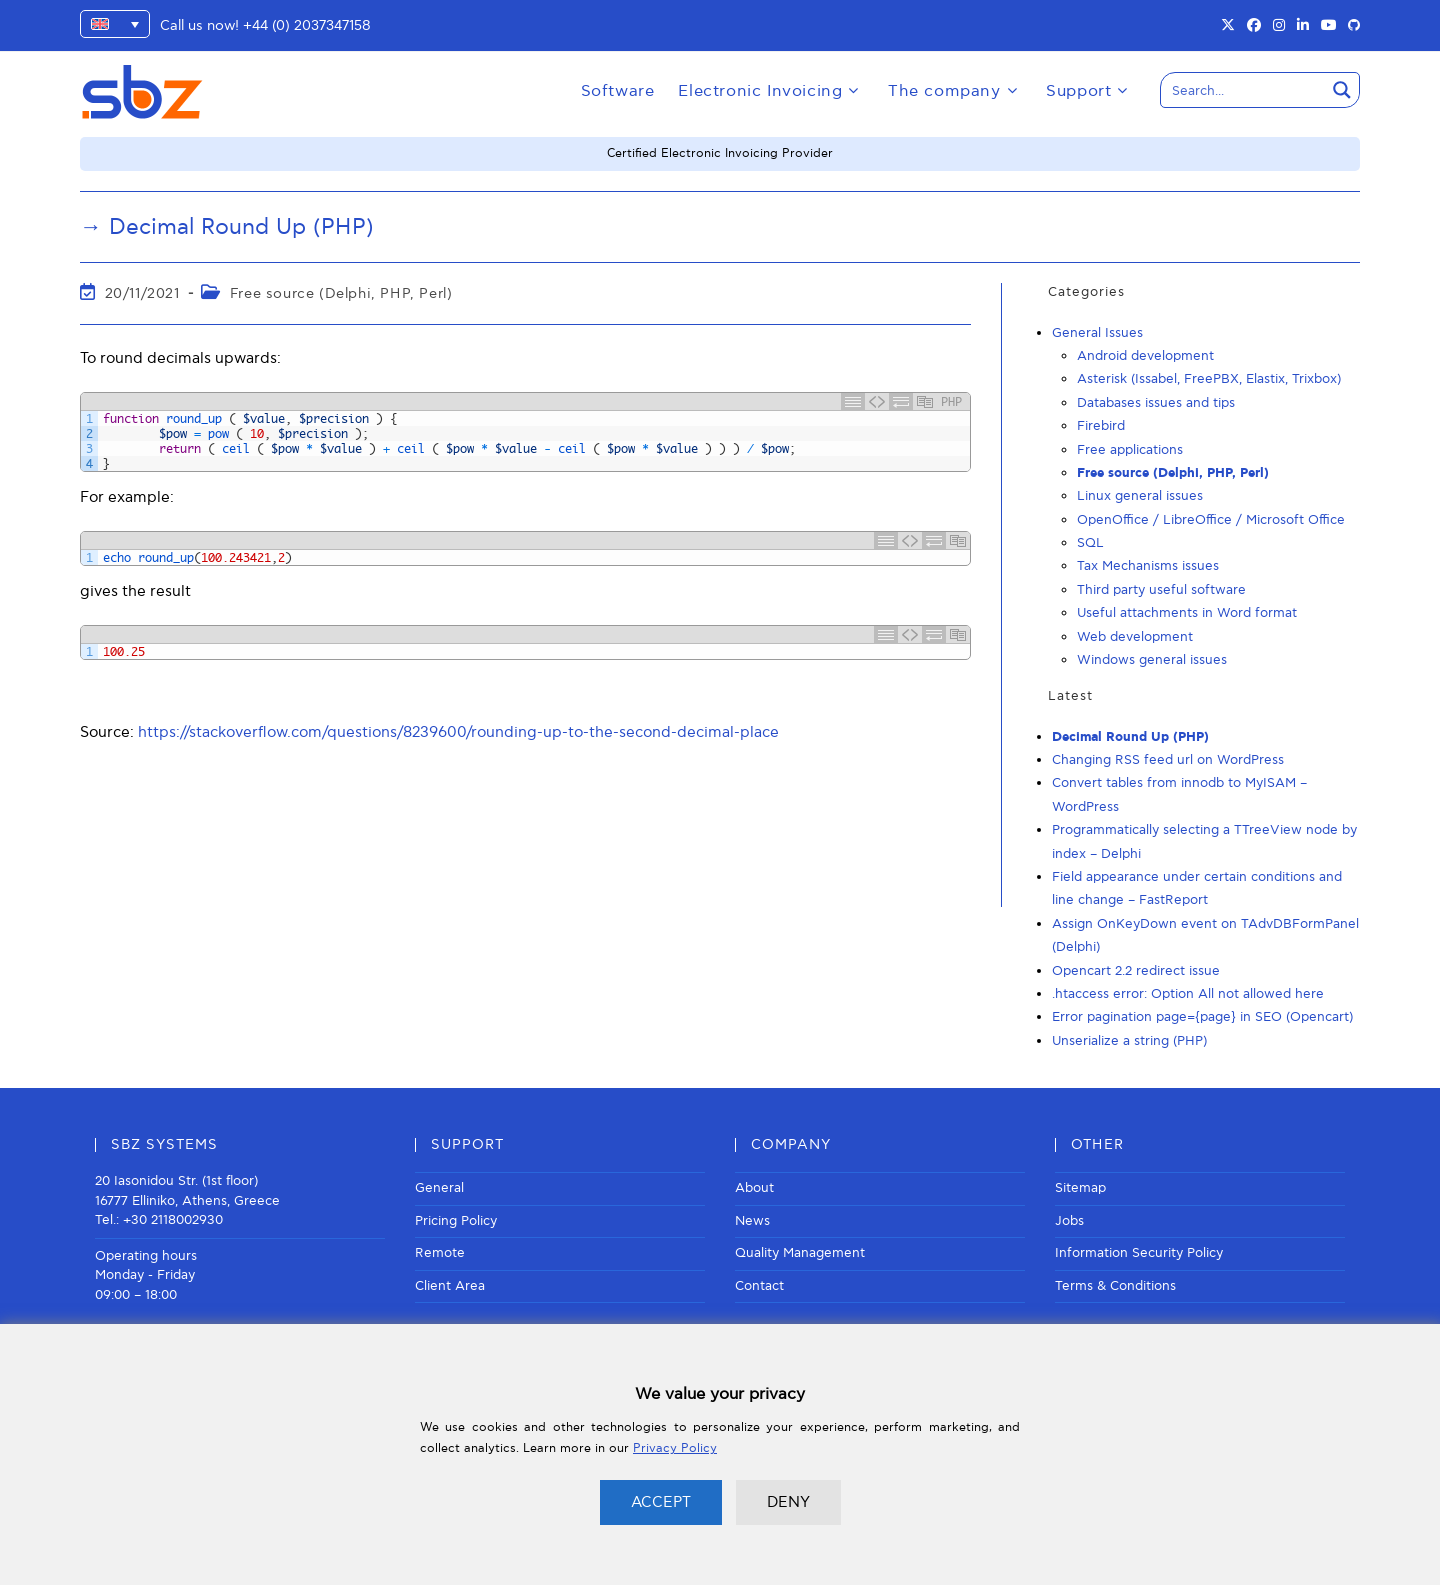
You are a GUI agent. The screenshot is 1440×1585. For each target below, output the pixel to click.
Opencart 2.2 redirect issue (1136, 971)
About (754, 1188)
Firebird (1101, 426)
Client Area (450, 1286)
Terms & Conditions (1115, 1286)
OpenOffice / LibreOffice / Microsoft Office (1211, 520)
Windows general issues (1152, 660)
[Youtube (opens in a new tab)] (1329, 26)
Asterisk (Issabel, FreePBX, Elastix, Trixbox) (1209, 379)
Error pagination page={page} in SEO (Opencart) (1202, 1017)
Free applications (1130, 450)
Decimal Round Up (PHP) (1130, 737)
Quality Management (800, 1253)
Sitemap (1080, 1188)
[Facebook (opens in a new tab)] (1254, 26)
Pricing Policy (456, 1221)
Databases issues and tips (1156, 403)
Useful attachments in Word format (1187, 613)
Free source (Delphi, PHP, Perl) (341, 293)
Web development (1135, 637)
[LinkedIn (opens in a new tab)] (1303, 26)
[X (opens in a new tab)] (1228, 26)
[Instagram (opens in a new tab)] (1279, 26)
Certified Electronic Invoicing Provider (720, 153)
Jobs (1069, 1221)
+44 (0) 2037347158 (307, 25)
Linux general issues (1140, 496)
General (439, 1188)
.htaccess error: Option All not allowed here (1188, 994)
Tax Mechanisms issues (1148, 566)
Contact (759, 1286)
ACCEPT (661, 1502)
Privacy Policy (675, 1448)
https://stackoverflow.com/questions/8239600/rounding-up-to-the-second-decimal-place (458, 732)
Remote (440, 1253)
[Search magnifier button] (1342, 90)
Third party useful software (1161, 590)
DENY (788, 1502)
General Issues (1097, 333)
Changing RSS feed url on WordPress (1168, 760)
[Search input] (1244, 90)
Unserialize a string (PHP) (1129, 1041)
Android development (1145, 356)
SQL (1090, 543)
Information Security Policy (1139, 1253)
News (752, 1221)
